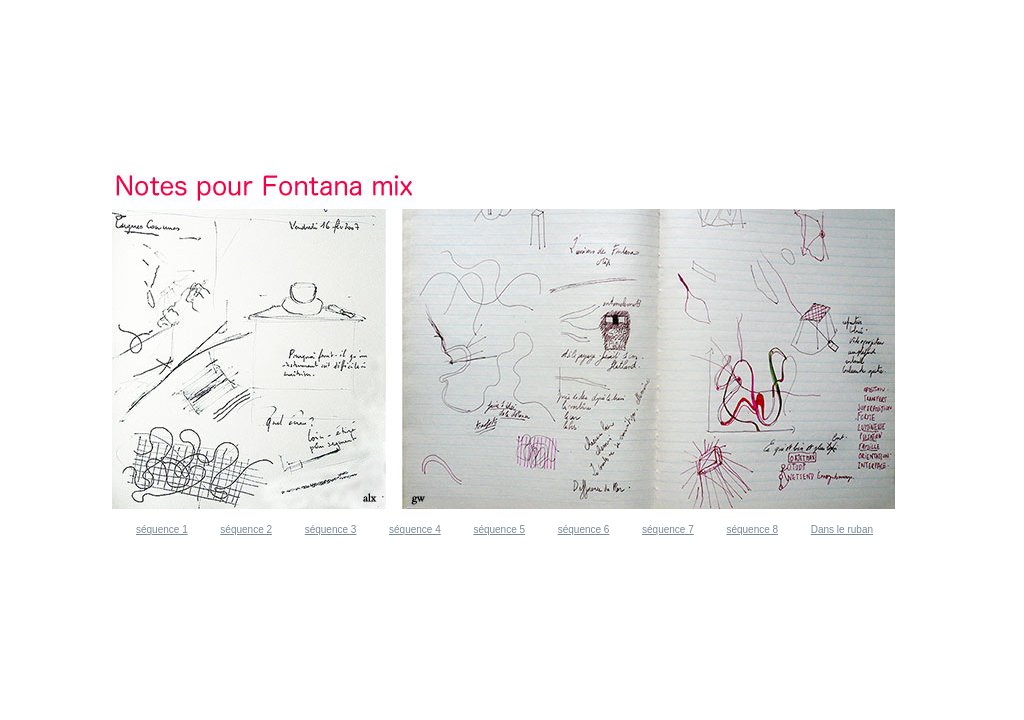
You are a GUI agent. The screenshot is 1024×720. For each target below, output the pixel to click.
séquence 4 (415, 529)
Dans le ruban (842, 529)
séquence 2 (246, 529)
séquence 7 (668, 529)
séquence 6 (584, 529)
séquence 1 (162, 529)
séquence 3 (331, 529)
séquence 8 (752, 529)
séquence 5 (499, 529)
